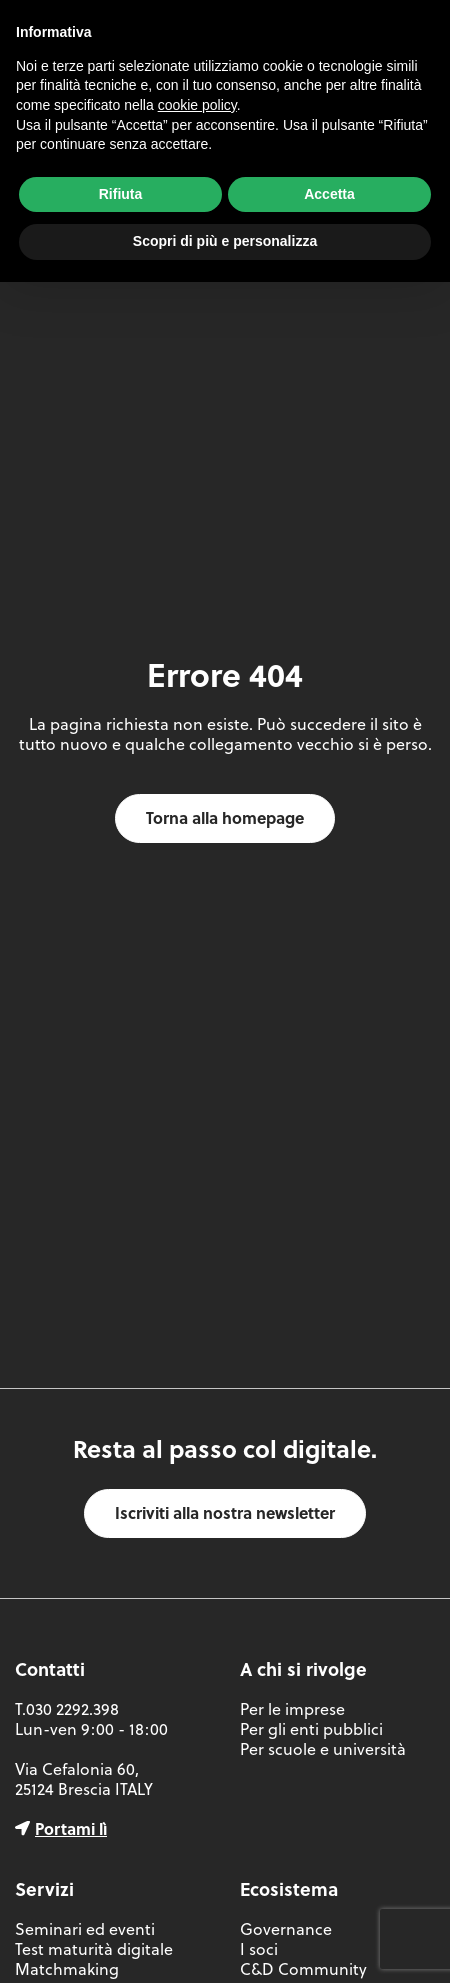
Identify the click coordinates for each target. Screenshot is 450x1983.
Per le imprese (292, 1709)
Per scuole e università (323, 1749)
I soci (259, 1949)
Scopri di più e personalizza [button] (225, 241)
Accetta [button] (329, 194)
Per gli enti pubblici (311, 1729)
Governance (286, 1929)
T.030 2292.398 (67, 1709)
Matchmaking (67, 1969)
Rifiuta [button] (121, 194)
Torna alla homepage (225, 817)
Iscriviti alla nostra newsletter (225, 1512)
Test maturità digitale (94, 1949)
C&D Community (303, 1969)
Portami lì (71, 1828)
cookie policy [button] (197, 105)
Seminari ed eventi (85, 1929)
